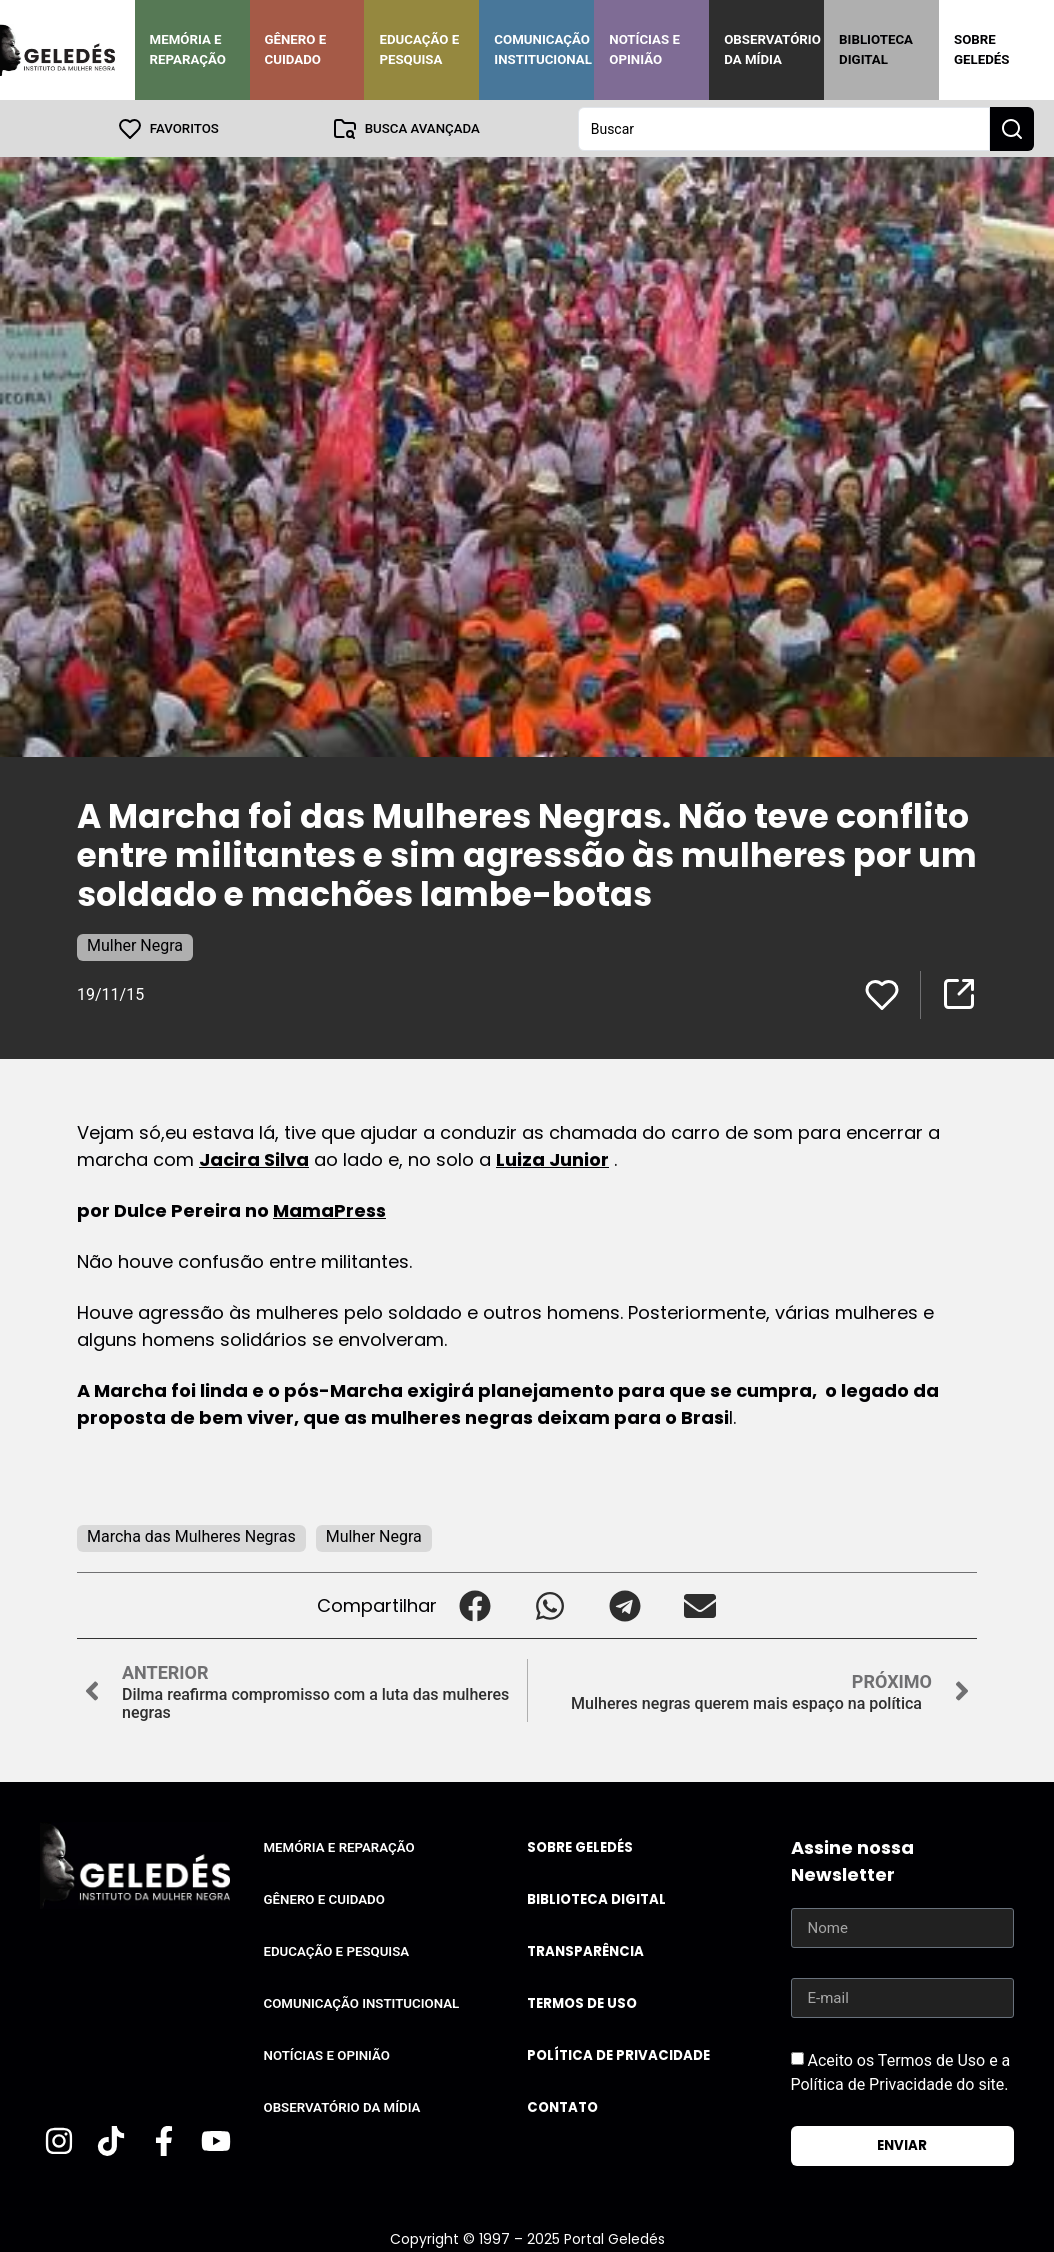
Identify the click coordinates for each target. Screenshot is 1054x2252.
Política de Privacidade (618, 2054)
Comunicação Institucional (543, 49)
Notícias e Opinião (644, 49)
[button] (474, 1604)
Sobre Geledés (981, 49)
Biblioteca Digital (876, 49)
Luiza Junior (552, 1158)
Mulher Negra (135, 944)
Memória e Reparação (188, 49)
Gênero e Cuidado (296, 49)
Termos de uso (582, 2002)
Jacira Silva (254, 1158)
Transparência (585, 1950)
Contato (562, 2106)
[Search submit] (1012, 128)
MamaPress (329, 1209)
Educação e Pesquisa (419, 49)
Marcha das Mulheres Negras (191, 1535)
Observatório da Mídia (772, 49)
